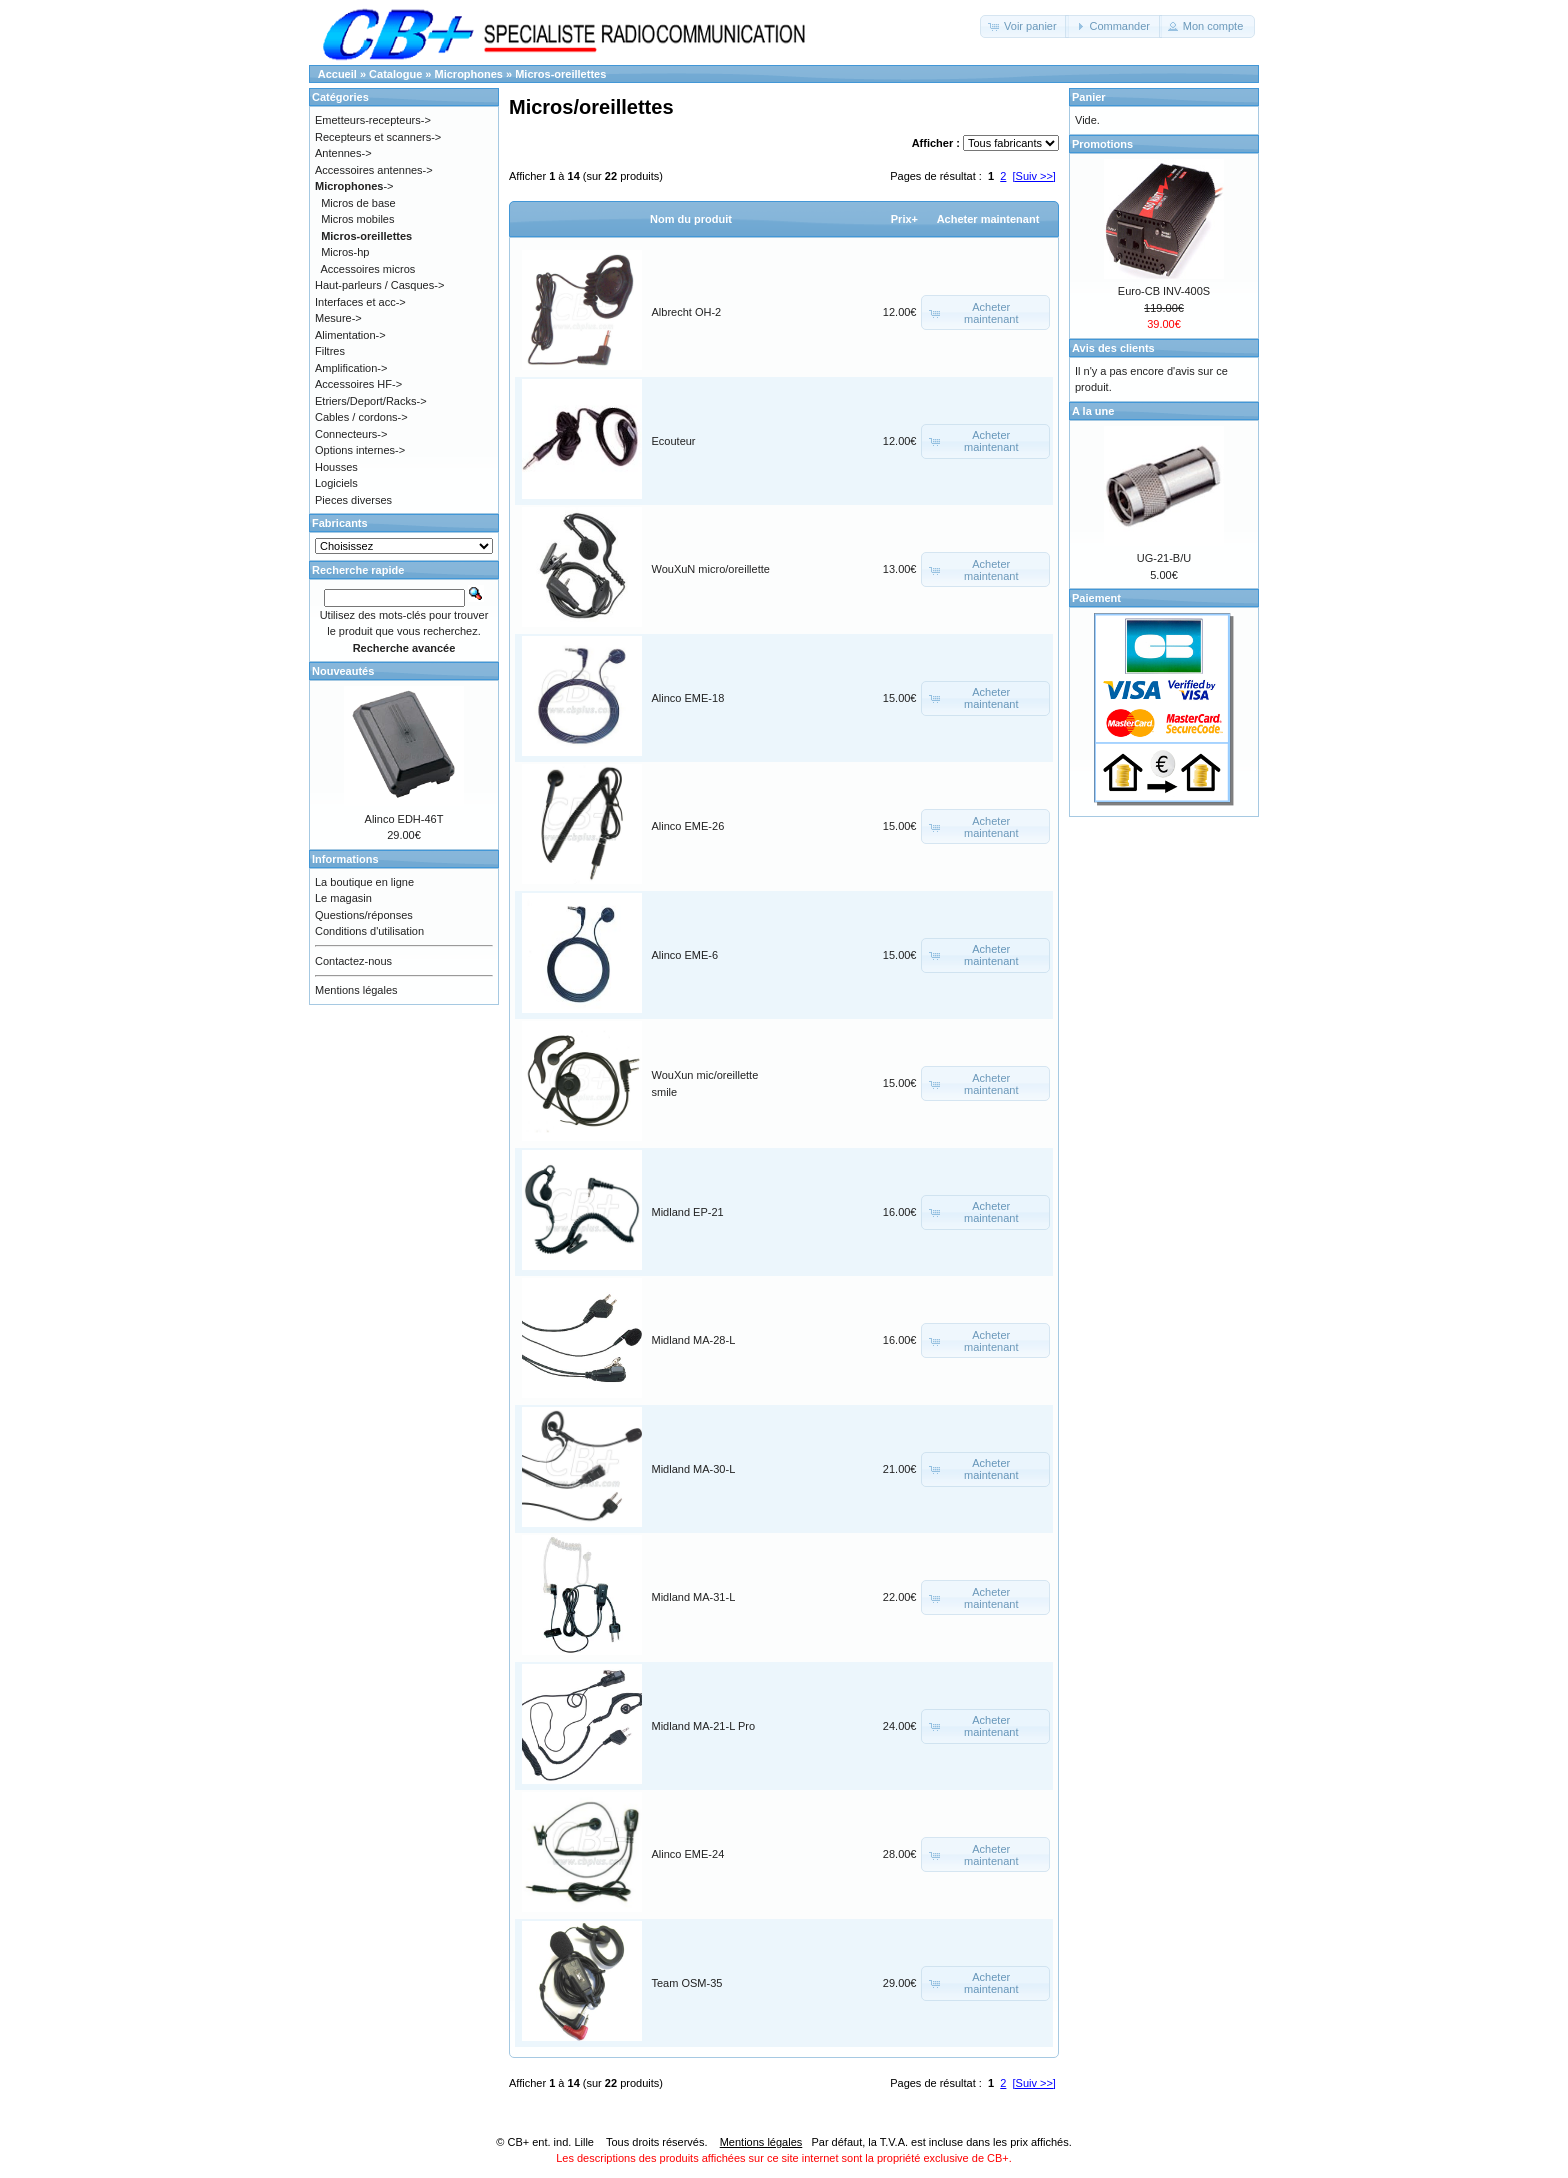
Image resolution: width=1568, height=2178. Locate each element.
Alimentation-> (350, 335)
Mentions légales (356, 990)
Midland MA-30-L (694, 1469)
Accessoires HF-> (358, 384)
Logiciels (336, 483)
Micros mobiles (357, 219)
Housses (336, 467)
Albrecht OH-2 (687, 312)
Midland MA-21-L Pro (704, 1726)
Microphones (469, 74)
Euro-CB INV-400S (1164, 291)
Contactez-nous (353, 961)
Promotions (1102, 144)
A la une (1093, 411)
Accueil (337, 74)
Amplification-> (351, 368)
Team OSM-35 (687, 1983)
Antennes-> (343, 153)
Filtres (330, 351)
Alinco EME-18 (688, 698)
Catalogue (395, 74)
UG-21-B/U (1164, 558)
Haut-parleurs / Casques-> (379, 285)
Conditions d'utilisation (369, 931)
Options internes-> (360, 450)
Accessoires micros (368, 269)
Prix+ (904, 219)
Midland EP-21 (688, 1212)
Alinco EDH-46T (404, 819)
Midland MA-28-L (694, 1340)
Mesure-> (338, 318)
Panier (1089, 97)
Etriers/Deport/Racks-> (371, 401)
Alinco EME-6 (685, 955)
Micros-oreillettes (560, 74)
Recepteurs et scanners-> (378, 137)
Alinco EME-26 (688, 826)
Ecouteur (674, 441)
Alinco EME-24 (688, 1854)
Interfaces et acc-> (360, 302)
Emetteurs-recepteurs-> (373, 120)
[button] (1024, 26)
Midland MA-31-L (694, 1597)
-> (354, 186)
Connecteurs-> (351, 434)
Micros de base (358, 203)
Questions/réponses (364, 915)
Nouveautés (343, 671)
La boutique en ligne (364, 882)
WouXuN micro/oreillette (711, 569)
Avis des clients (1113, 348)
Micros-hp (345, 252)
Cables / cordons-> (361, 417)
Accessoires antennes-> (374, 170)
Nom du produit (691, 219)
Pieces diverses (353, 500)
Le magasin (343, 898)
